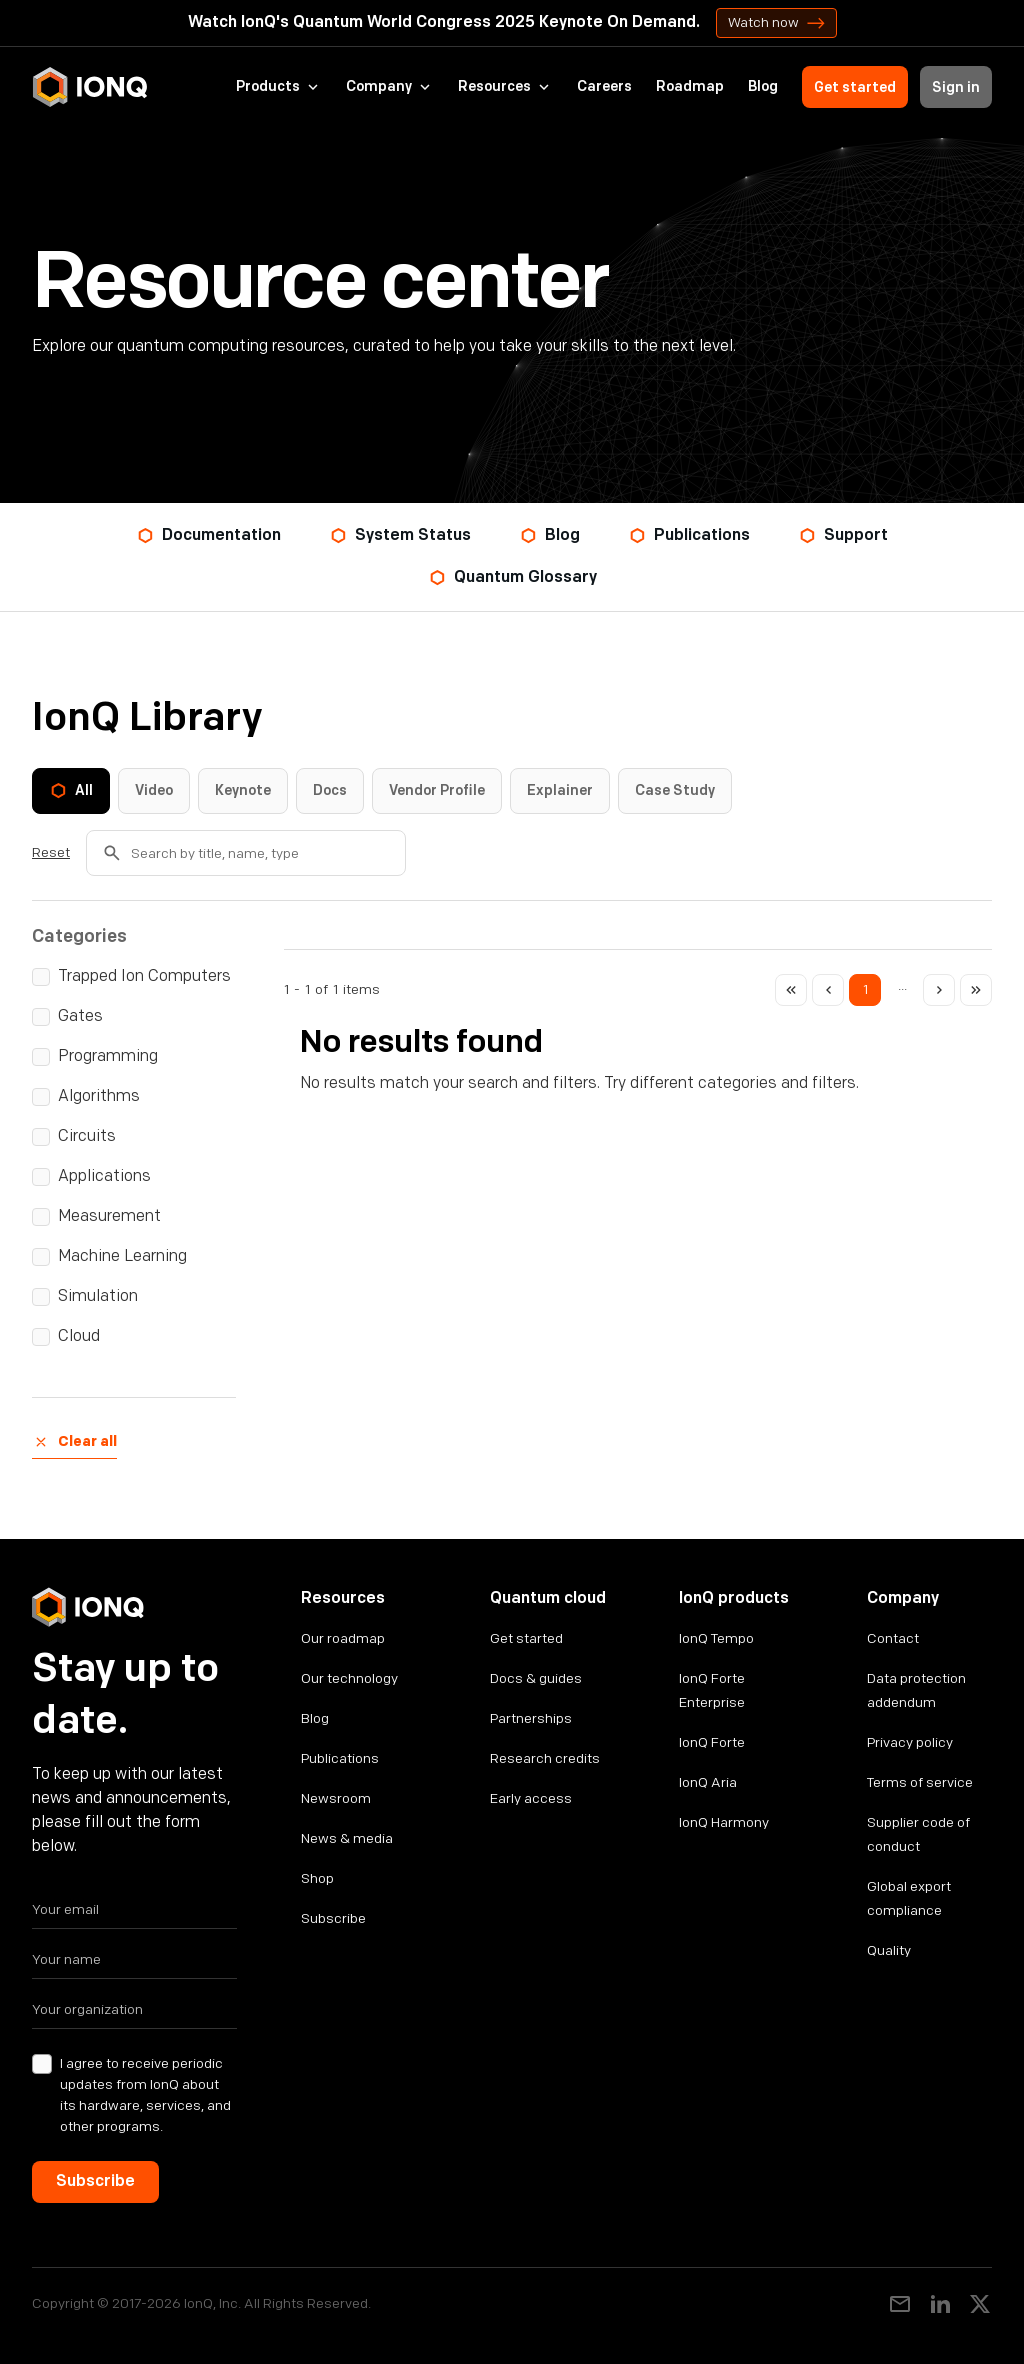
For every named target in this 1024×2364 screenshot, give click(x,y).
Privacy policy (910, 1742)
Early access (531, 1798)
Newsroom (336, 1798)
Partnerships (531, 1718)
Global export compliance (909, 1898)
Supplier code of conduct (918, 1834)
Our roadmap (343, 1638)
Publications (340, 1758)
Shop (317, 1878)
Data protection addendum (916, 1690)
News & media (347, 1838)
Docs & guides (536, 1678)
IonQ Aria (708, 1782)
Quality (889, 1950)
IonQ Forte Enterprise (712, 1690)
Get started (855, 87)
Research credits (545, 1758)
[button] (279, 87)
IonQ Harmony (724, 1822)
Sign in (956, 87)
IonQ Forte (712, 1742)
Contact (893, 1638)
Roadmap (690, 87)
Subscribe (333, 1918)
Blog (763, 87)
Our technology (349, 1678)
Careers (604, 87)
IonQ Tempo (716, 1638)
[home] (90, 87)
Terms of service (920, 1782)
